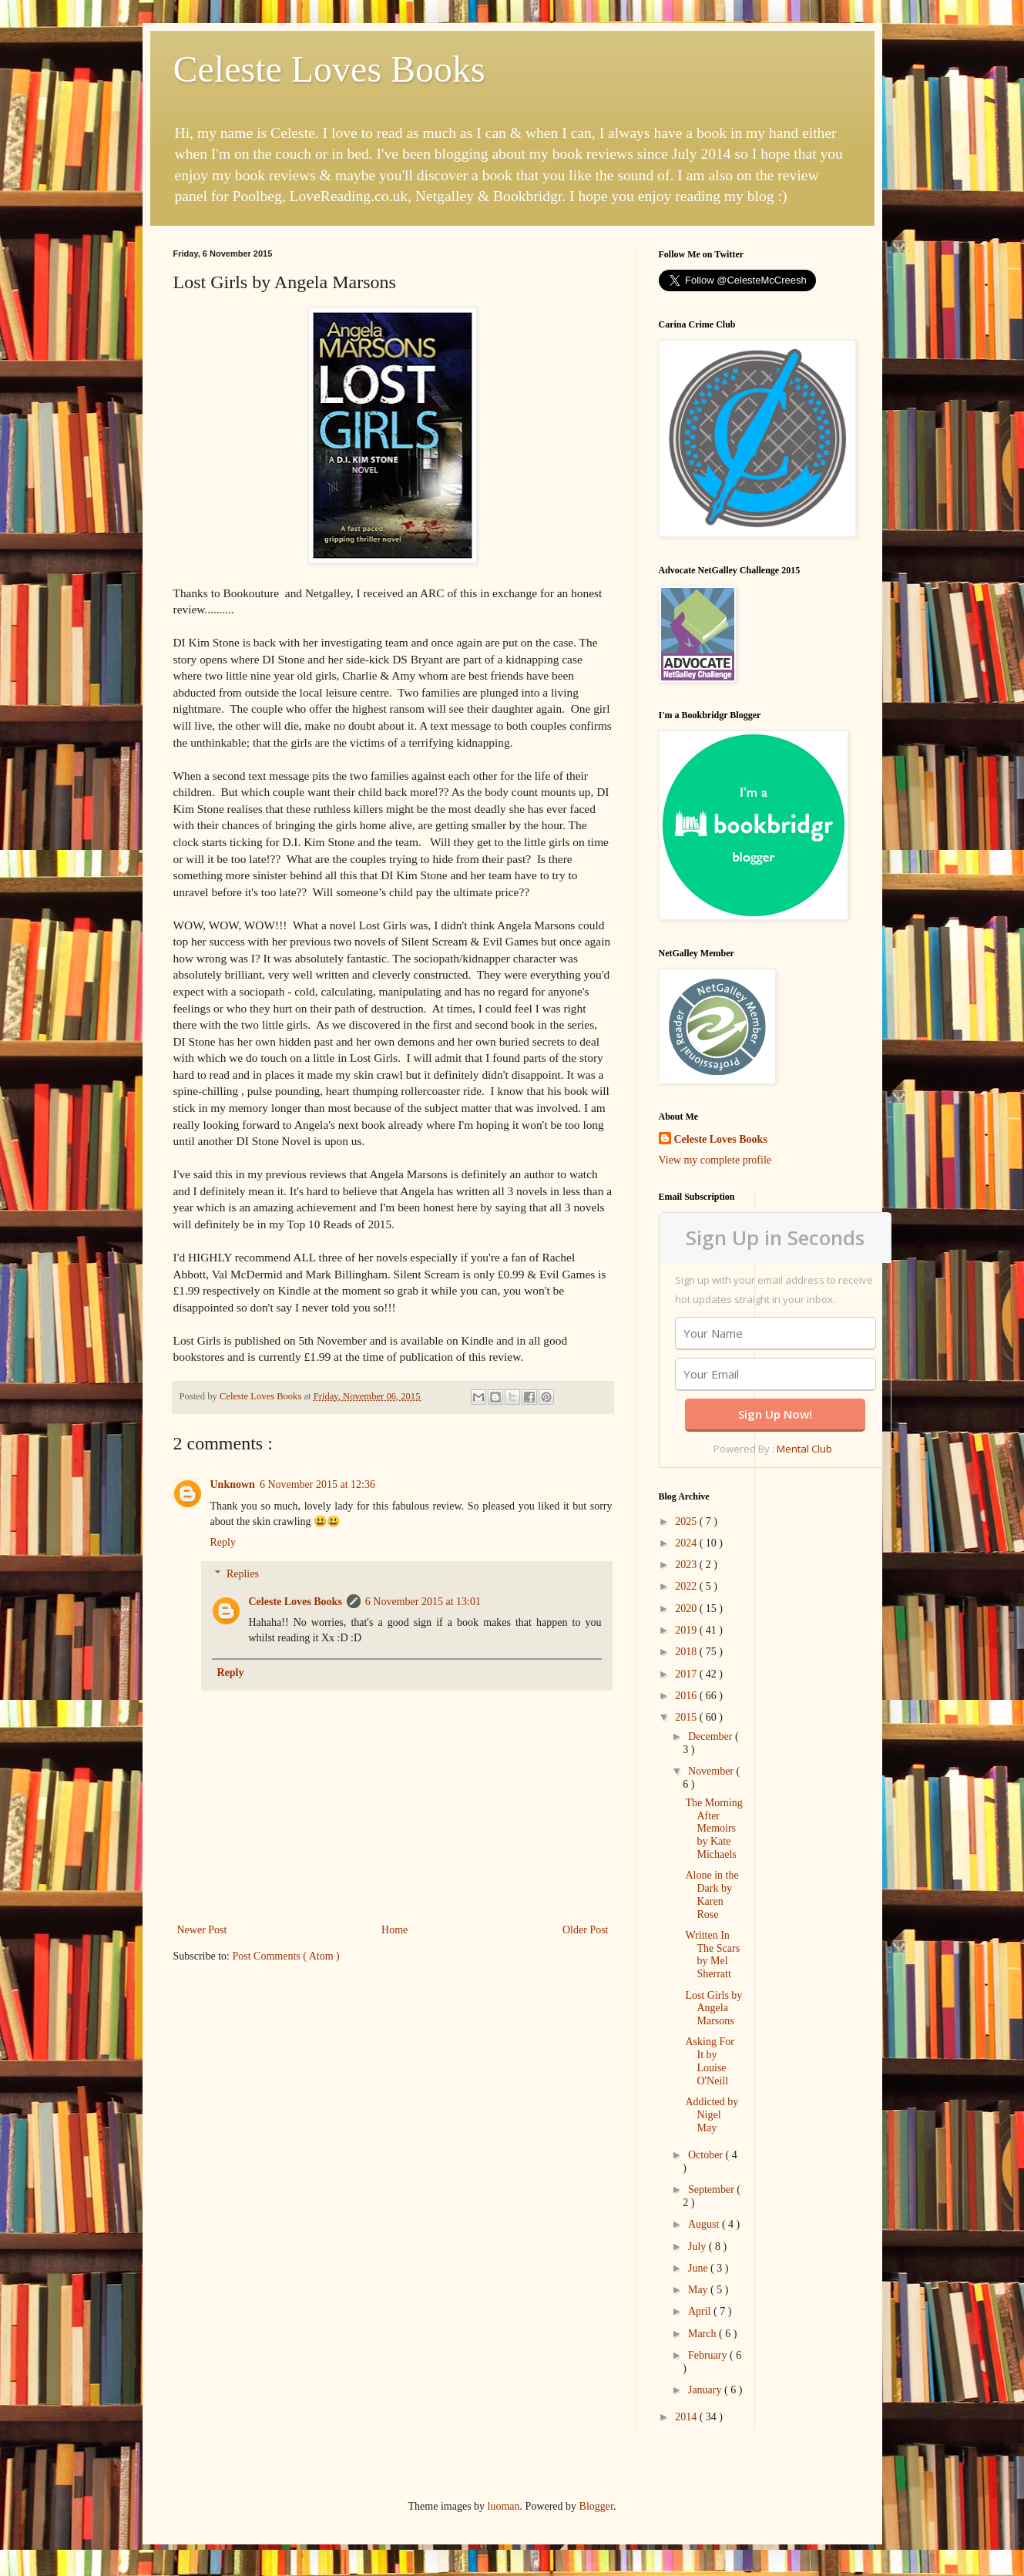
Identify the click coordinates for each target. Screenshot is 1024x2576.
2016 (687, 1695)
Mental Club (804, 1449)
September (712, 2189)
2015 (687, 1717)
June (699, 2268)
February (709, 2355)
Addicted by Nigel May (711, 2115)
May (699, 2290)
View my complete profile (715, 1160)
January (706, 2390)
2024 (687, 1543)
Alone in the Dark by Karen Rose (711, 1894)
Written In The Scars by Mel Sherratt (712, 1954)
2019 (687, 1630)
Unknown (232, 1484)
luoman (504, 2506)
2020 (687, 1608)
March (703, 2333)
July (698, 2246)
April (700, 2311)
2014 (687, 2417)
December (711, 1736)
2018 (687, 1651)
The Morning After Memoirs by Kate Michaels (713, 1828)
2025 (687, 1521)
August (705, 2224)
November (712, 1771)
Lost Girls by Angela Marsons (713, 2008)
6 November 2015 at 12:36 (317, 1484)
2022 (687, 1586)
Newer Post (202, 1930)
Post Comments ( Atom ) (286, 1956)
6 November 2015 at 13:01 (423, 1601)
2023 (687, 1564)
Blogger (596, 2506)
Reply (223, 1542)
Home (394, 1930)
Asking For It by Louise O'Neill (709, 2061)
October (707, 2155)
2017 (687, 1674)
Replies (243, 1574)
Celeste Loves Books (329, 69)
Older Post (585, 1930)
